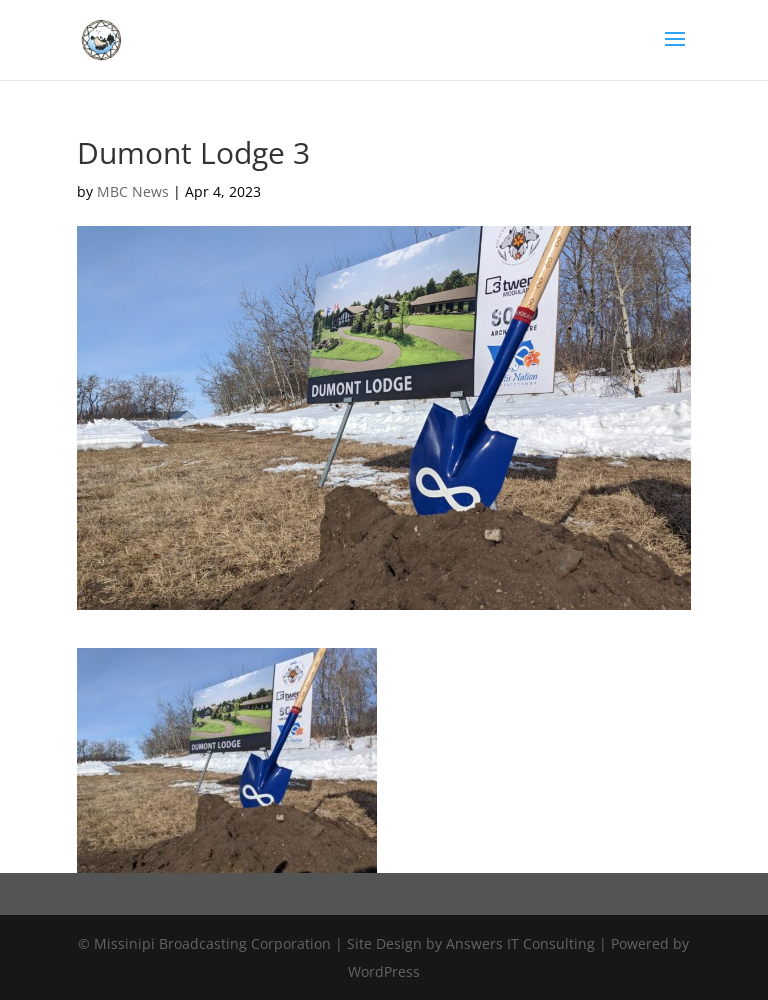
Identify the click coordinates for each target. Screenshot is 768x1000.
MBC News (133, 191)
